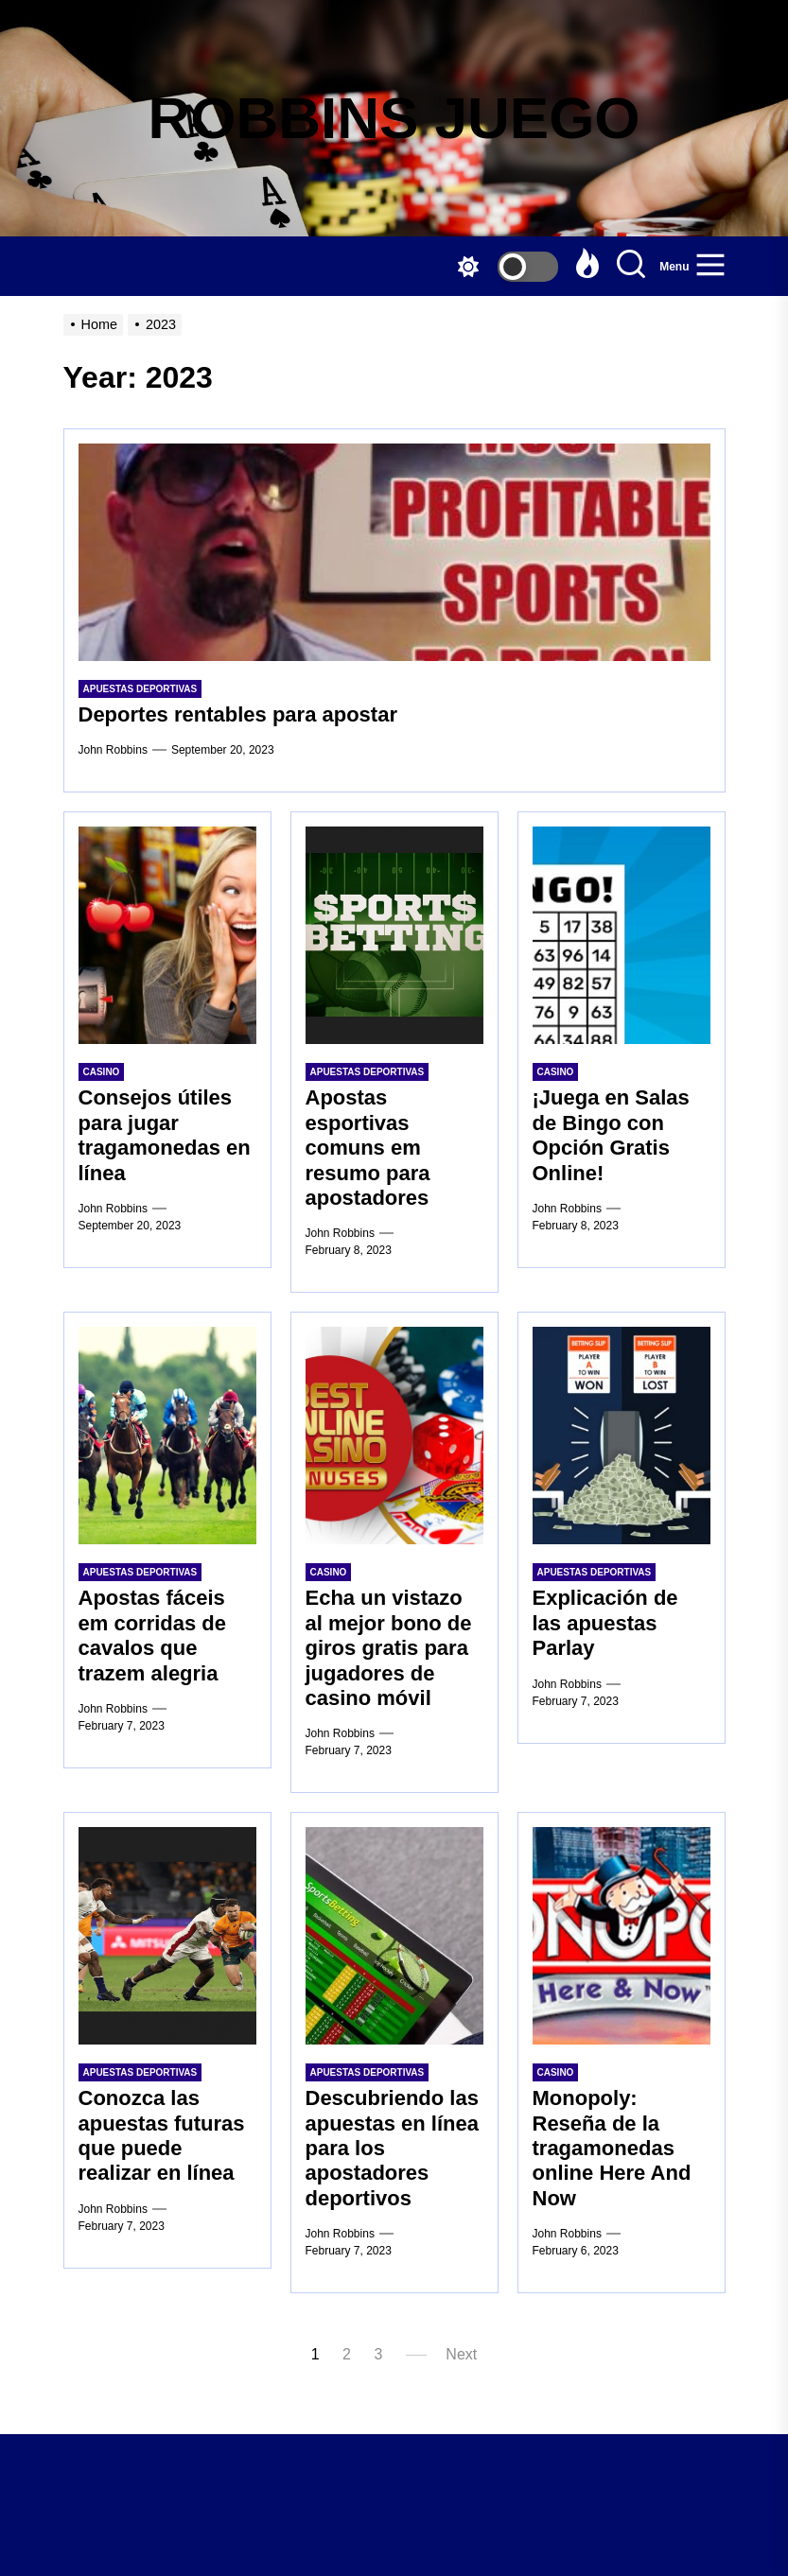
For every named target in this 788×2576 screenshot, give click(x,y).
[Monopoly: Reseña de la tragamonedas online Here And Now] (621, 1936)
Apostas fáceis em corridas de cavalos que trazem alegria (153, 1635)
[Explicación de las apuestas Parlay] (621, 1435)
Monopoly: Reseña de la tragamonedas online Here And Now (612, 2148)
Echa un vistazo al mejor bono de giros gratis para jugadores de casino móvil (389, 1648)
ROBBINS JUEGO (393, 117)
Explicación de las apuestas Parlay (605, 1623)
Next (461, 2354)
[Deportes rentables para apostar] (394, 552)
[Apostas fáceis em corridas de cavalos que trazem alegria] (167, 1435)
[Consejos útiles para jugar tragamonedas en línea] (167, 935)
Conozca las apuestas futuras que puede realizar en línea (162, 2135)
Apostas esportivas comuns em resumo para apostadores (368, 1148)
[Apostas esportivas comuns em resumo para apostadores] (394, 935)
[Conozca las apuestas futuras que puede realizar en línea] (167, 1936)
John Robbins (113, 750)
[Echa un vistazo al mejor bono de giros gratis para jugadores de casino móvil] (394, 1435)
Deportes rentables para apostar (238, 714)
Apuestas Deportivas (140, 689)
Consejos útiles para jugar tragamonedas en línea (165, 1135)
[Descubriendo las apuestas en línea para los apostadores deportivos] (394, 1936)
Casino (101, 1072)
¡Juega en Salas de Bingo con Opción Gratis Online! (611, 1135)
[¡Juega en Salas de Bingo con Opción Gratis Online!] (621, 935)
